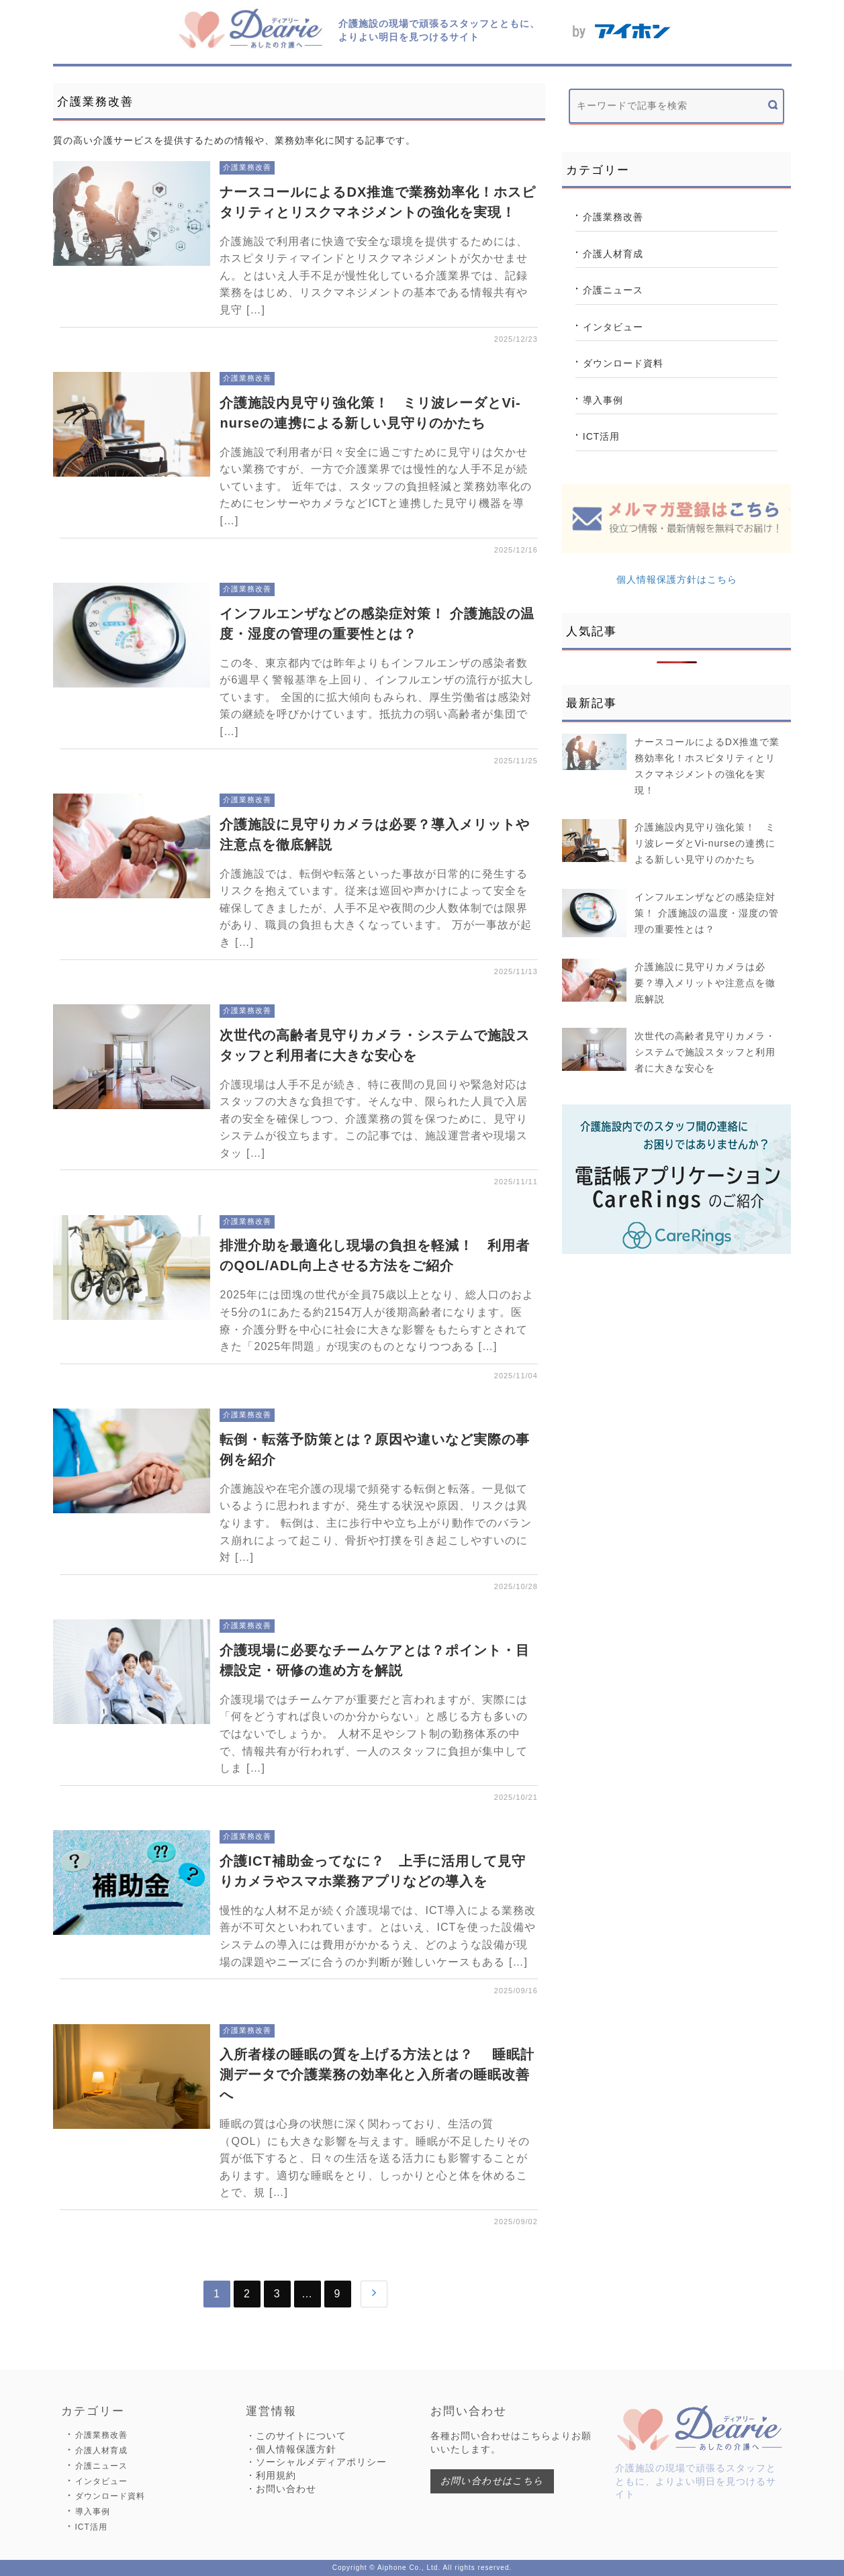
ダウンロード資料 (623, 363)
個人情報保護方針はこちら (676, 579)
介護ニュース (613, 290)
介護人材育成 (613, 253)
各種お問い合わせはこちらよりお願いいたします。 (511, 2442)
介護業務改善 (613, 216)
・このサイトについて (296, 2435)
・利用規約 (271, 2475)
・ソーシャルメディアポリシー (316, 2461)
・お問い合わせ (281, 2488)
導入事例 (603, 400)
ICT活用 (601, 436)
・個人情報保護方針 (291, 2449)
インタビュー (613, 327)
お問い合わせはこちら (492, 2480)
